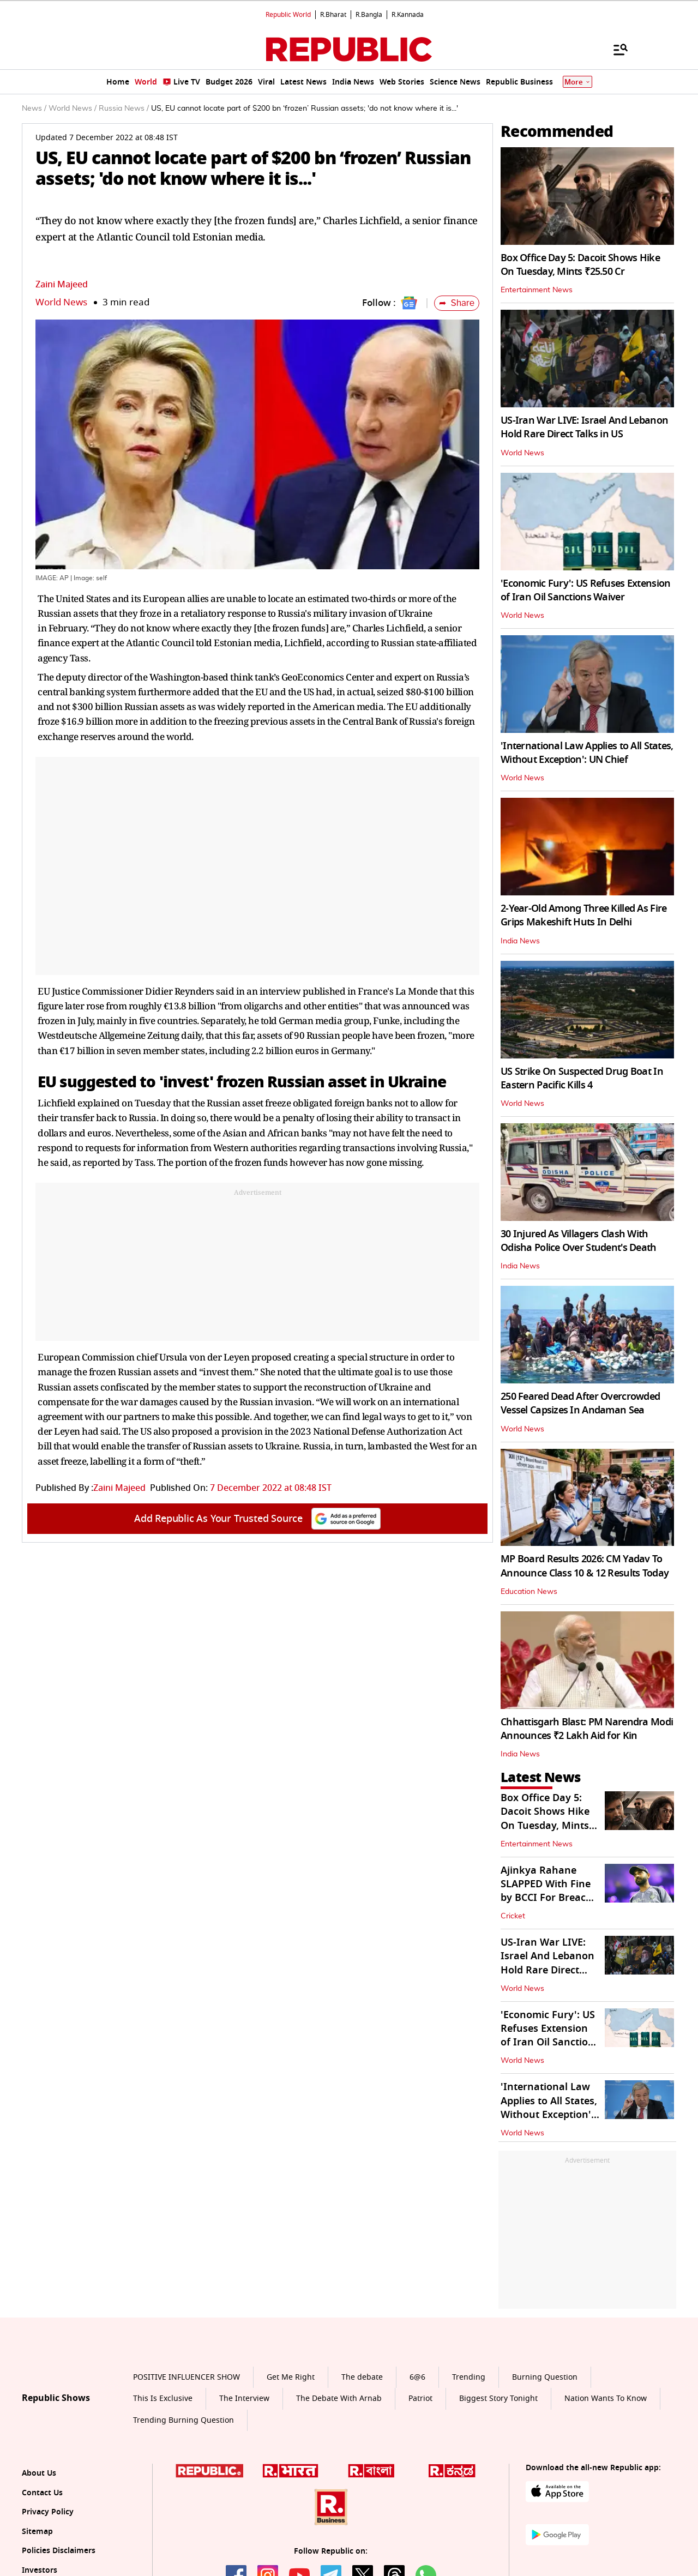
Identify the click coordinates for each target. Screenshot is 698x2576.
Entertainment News (537, 290)
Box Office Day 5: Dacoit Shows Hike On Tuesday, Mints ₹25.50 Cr (580, 265)
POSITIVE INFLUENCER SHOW (186, 2377)
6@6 (417, 2377)
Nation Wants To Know (605, 2398)
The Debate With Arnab (339, 2398)
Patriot (420, 2398)
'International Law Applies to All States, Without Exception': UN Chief (587, 753)
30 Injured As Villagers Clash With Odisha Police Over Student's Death (579, 1241)
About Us (39, 2473)
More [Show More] (577, 82)
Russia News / (124, 108)
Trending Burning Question (183, 2420)
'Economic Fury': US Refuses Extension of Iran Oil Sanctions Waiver (585, 590)
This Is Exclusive (162, 2398)
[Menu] (615, 49)
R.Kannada (408, 15)
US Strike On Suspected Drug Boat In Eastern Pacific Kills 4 (582, 1078)
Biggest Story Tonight (498, 2398)
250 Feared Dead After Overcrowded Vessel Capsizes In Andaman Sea (580, 1403)
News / (34, 108)
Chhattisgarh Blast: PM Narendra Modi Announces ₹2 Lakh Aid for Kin (587, 1729)
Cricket (513, 1916)
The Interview (244, 2398)
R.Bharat (333, 15)
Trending (468, 2377)
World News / (73, 108)
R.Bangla (369, 15)
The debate (362, 2377)
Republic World (288, 15)
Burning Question (544, 2377)
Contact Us (42, 2493)
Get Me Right (291, 2377)
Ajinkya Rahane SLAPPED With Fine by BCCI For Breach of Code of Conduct (546, 1891)
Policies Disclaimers (58, 2550)
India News (520, 941)
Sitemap (37, 2531)
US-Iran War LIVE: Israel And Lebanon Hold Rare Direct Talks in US (584, 427)
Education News (529, 1592)
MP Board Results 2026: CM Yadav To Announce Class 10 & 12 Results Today (585, 1566)
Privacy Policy (48, 2512)
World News (61, 302)
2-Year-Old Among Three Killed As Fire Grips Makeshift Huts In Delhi (583, 915)
